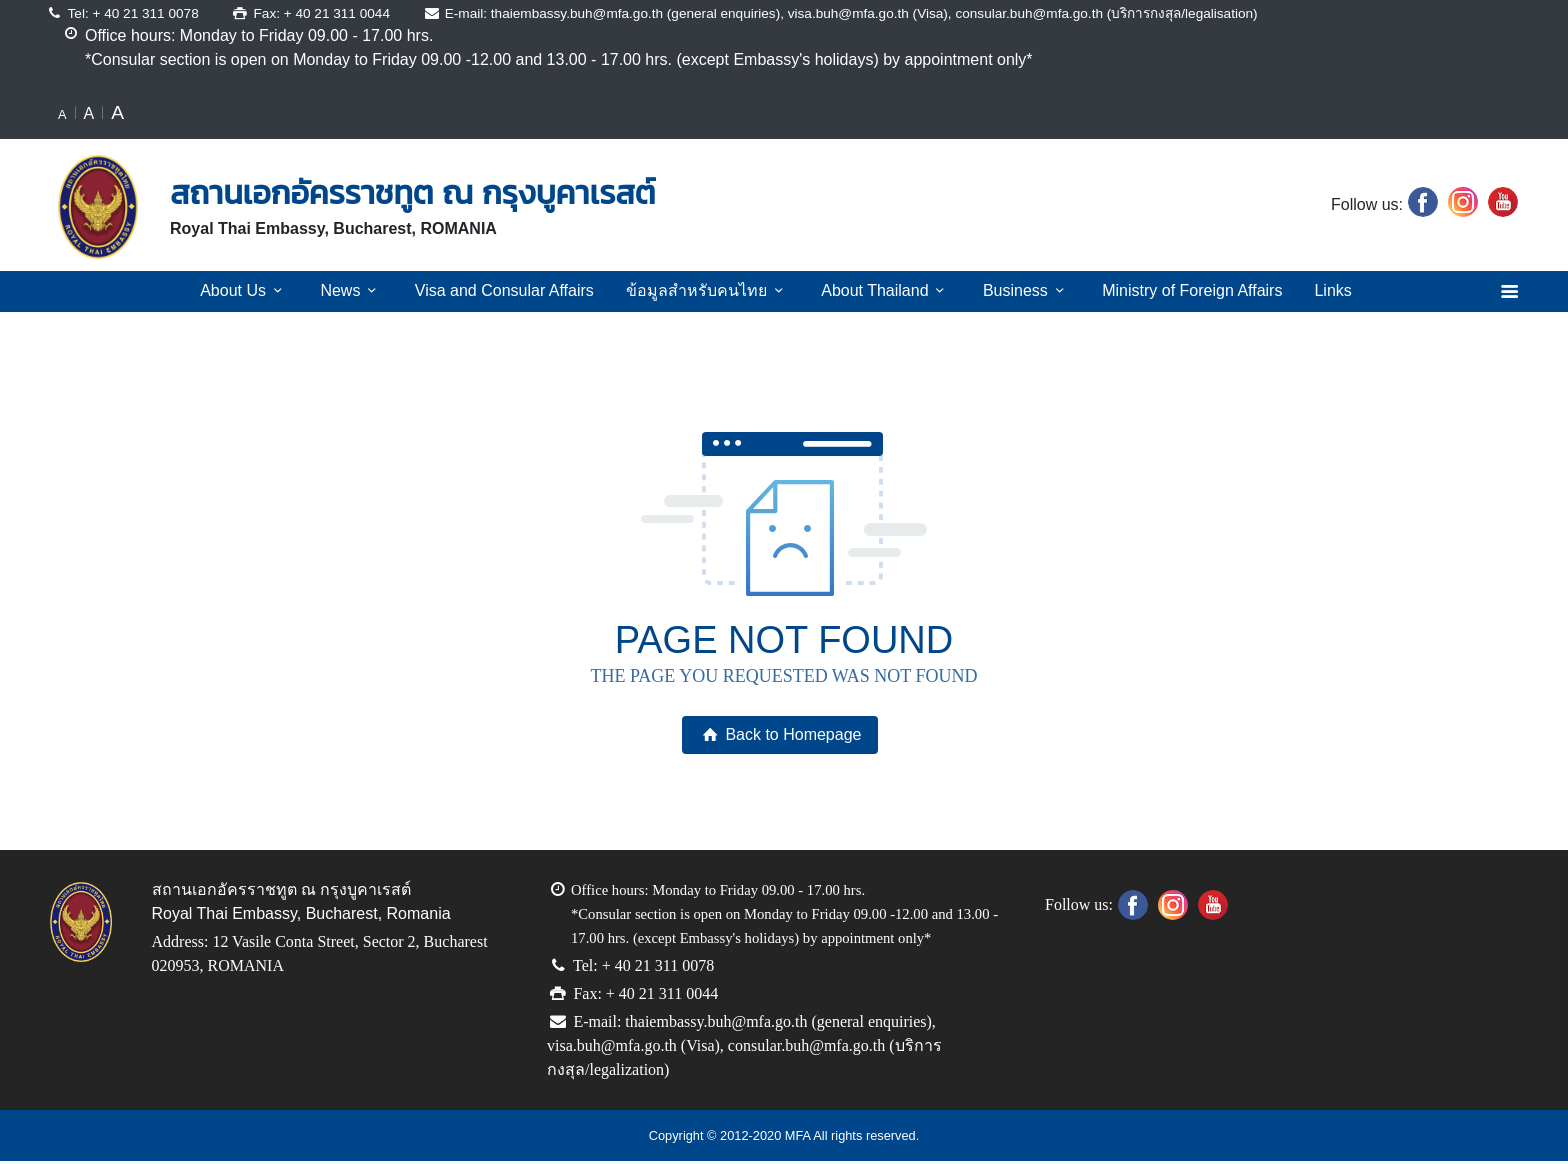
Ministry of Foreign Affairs (1186, 291)
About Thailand (876, 291)
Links (1330, 291)
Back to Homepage (779, 735)
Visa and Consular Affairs (506, 291)
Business (1018, 291)
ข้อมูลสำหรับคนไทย (703, 291)
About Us (248, 291)
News (353, 291)
